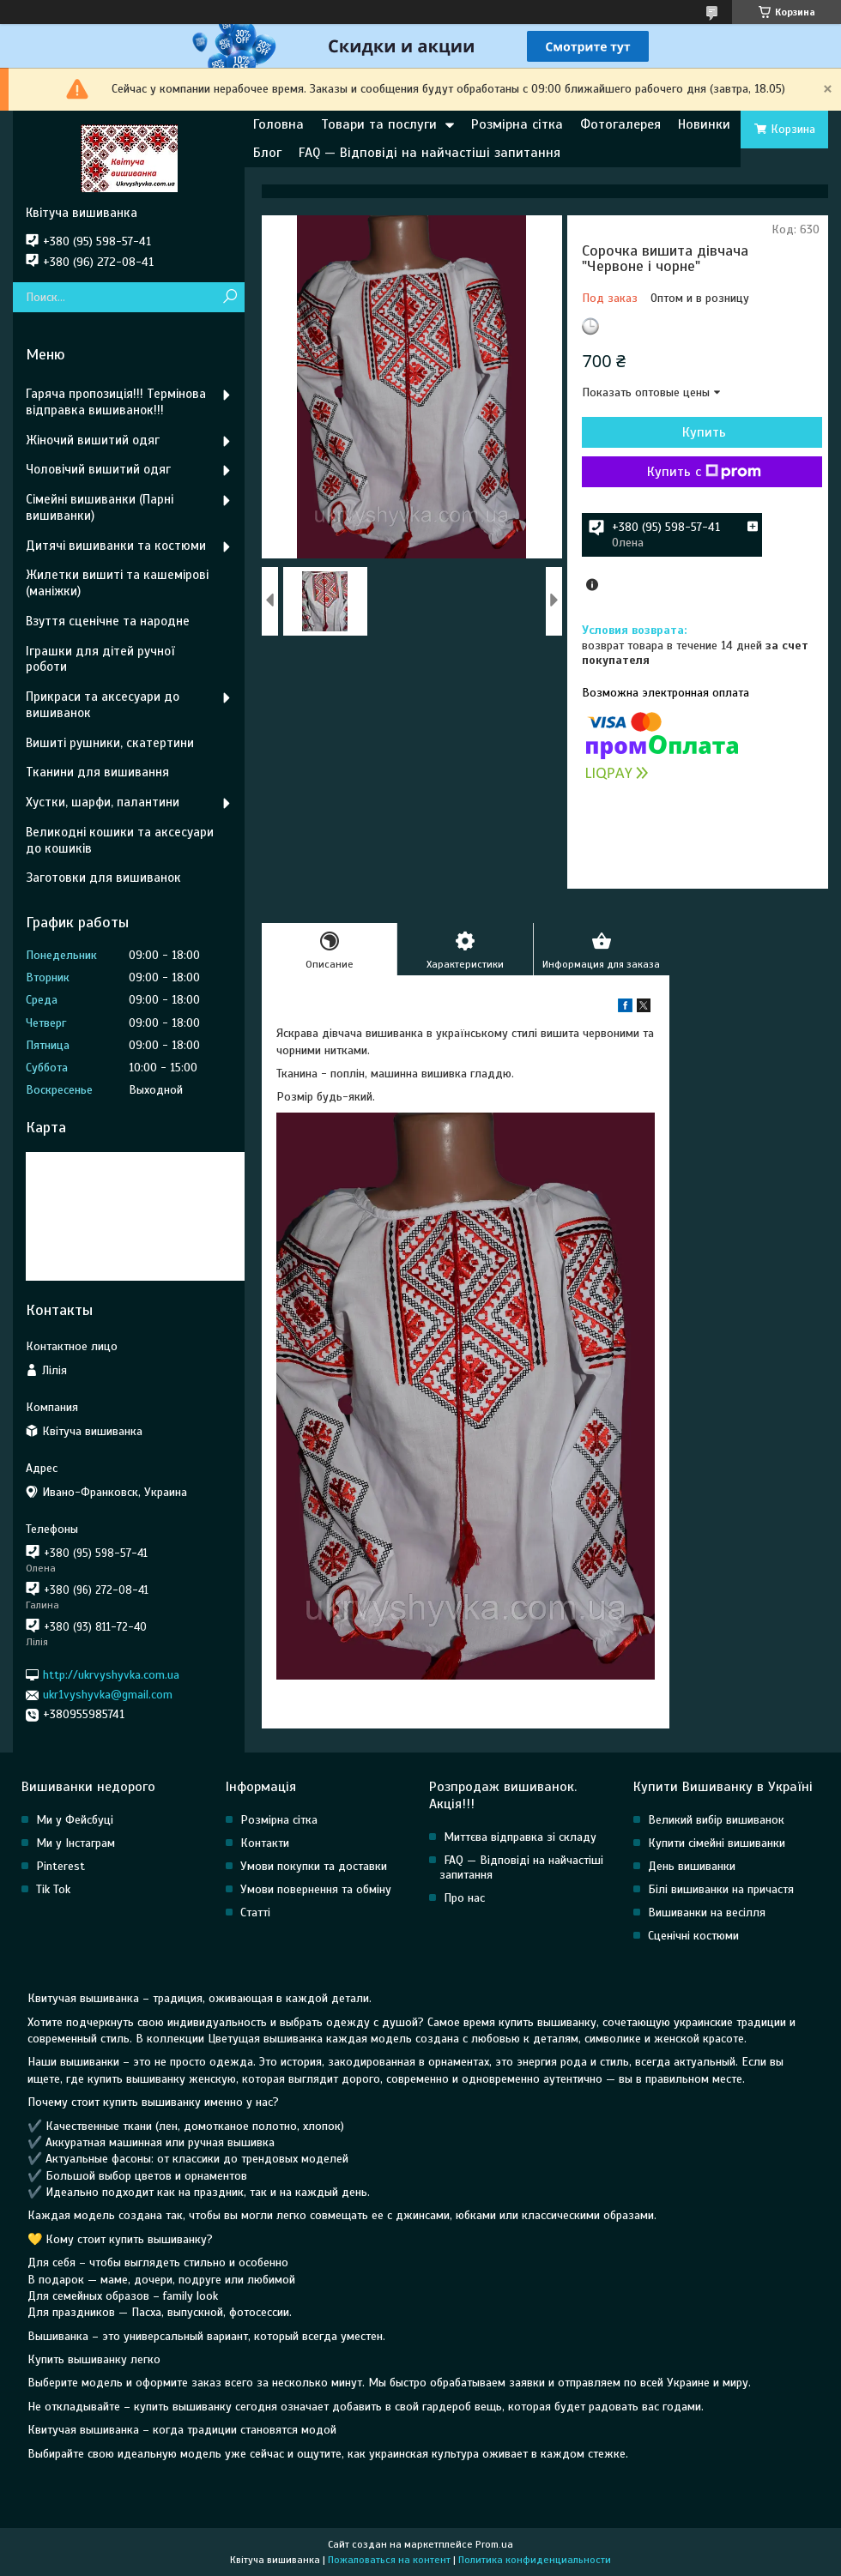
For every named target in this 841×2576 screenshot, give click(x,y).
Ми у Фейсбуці (74, 1820)
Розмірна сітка (517, 124)
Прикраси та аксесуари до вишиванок (102, 705)
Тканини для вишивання (97, 772)
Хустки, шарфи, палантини (102, 802)
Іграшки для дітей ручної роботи (100, 659)
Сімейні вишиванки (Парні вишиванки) (99, 507)
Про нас (464, 1898)
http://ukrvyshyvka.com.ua (111, 1675)
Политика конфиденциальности (534, 2560)
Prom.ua (494, 2544)
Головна (278, 124)
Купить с (704, 471)
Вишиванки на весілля (706, 1912)
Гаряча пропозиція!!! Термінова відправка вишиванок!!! (116, 402)
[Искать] (230, 297)
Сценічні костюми (693, 1935)
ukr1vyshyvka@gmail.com (107, 1694)
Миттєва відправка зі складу (520, 1837)
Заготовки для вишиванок (103, 877)
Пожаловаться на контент (389, 2560)
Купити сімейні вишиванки (716, 1843)
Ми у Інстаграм (75, 1843)
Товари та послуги (379, 124)
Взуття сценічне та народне (108, 621)
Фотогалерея (620, 124)
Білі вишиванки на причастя (721, 1889)
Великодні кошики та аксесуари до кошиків (120, 840)
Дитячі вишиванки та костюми (116, 545)
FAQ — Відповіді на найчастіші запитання (429, 152)
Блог (267, 152)
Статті (255, 1912)
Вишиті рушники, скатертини (110, 743)
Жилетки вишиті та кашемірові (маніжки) (117, 583)
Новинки (704, 124)
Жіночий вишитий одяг (93, 440)
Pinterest (60, 1866)
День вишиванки (691, 1866)
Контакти (264, 1843)
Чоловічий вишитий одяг (98, 469)
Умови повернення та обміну (315, 1889)
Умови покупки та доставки (313, 1866)
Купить (704, 432)
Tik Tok (53, 1889)
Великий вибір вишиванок (716, 1820)
